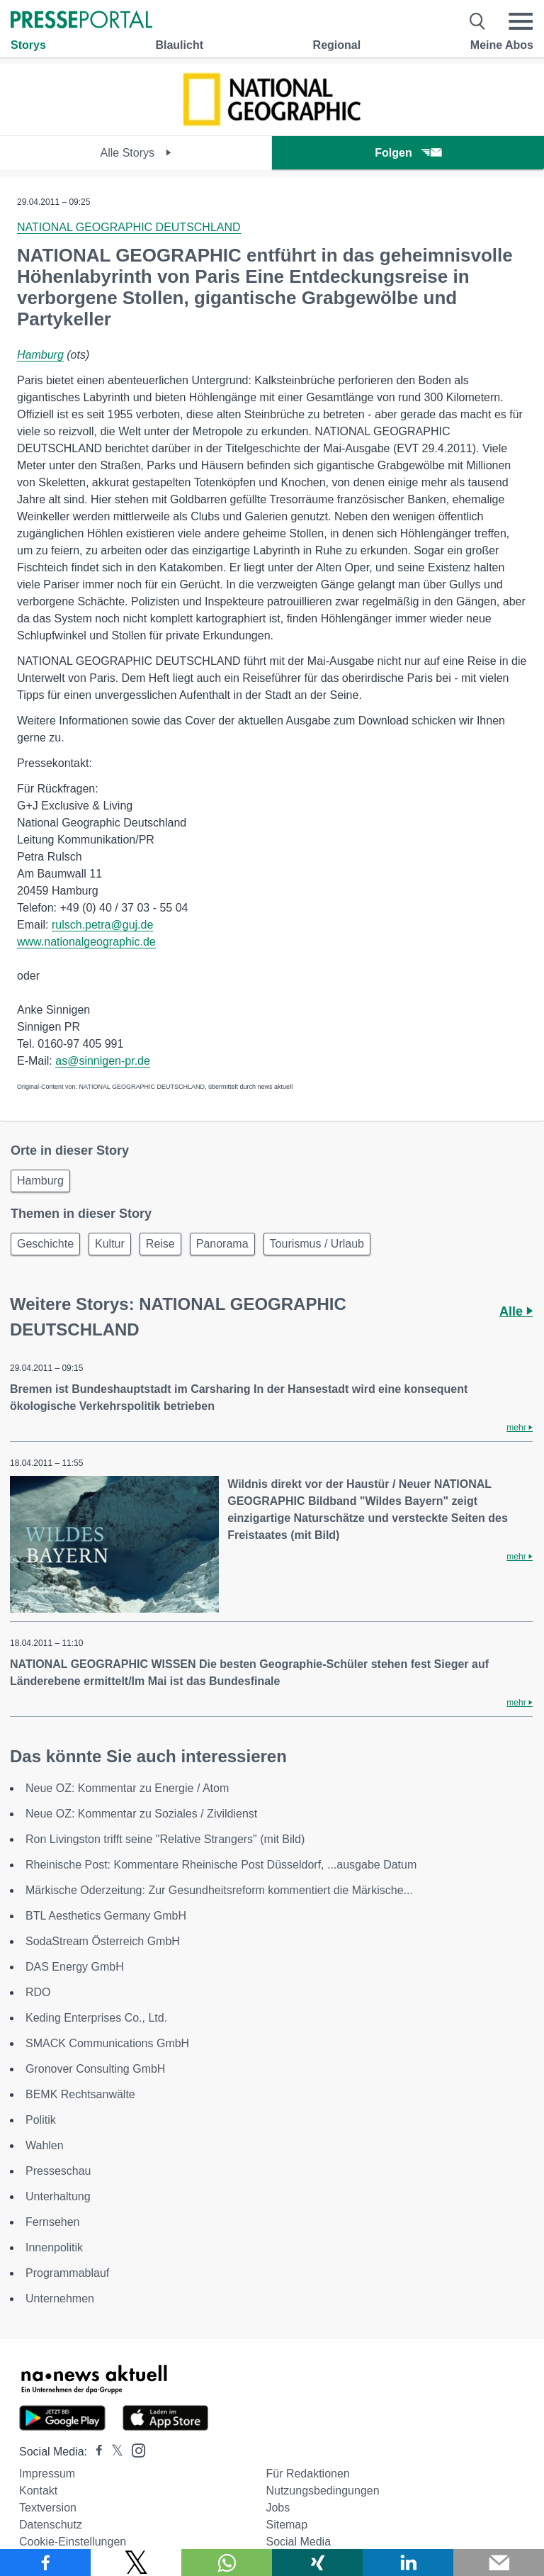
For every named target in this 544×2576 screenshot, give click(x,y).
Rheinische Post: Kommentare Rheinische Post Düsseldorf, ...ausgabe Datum (221, 1865)
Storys (28, 45)
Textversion (47, 2508)
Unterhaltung (58, 2196)
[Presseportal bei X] (113, 2452)
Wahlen (45, 2145)
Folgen (408, 153)
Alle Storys (136, 153)
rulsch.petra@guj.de (102, 925)
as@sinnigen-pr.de (102, 1061)
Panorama (222, 1244)
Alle (516, 1311)
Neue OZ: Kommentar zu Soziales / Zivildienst (141, 1814)
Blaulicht (179, 45)
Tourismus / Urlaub (317, 1244)
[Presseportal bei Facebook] (95, 2452)
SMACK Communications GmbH (107, 2043)
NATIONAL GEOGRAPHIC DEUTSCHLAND (129, 227)
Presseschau (58, 2171)
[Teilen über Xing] (317, 2562)
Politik (41, 2120)
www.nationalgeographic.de (86, 942)
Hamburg (40, 355)
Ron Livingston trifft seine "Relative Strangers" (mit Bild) (165, 1839)
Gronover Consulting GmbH (95, 2069)
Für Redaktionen (307, 2474)
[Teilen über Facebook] (45, 2562)
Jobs (278, 2508)
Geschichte (45, 1244)
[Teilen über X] (136, 2562)
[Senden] (498, 2562)
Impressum (47, 2474)
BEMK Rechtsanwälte (80, 2094)
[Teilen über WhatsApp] (226, 2562)
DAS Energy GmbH (75, 1967)
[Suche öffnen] (478, 21)
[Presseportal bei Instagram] (134, 2449)
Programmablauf (67, 2273)
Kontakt (38, 2491)
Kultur (110, 1244)
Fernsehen (53, 2222)
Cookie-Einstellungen (72, 2542)
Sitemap (286, 2525)
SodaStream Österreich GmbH (103, 1941)
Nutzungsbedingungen (322, 2491)
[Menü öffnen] (520, 21)
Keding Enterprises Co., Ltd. (96, 2018)
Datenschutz (50, 2525)
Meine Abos (501, 45)
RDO (38, 1992)
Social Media (298, 2542)
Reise (160, 1244)
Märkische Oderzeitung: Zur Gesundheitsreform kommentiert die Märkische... (219, 1890)
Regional (337, 45)
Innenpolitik (54, 2247)
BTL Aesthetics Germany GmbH (106, 1916)
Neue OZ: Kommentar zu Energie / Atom (127, 1788)
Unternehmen (60, 2298)
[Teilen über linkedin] (408, 2562)
